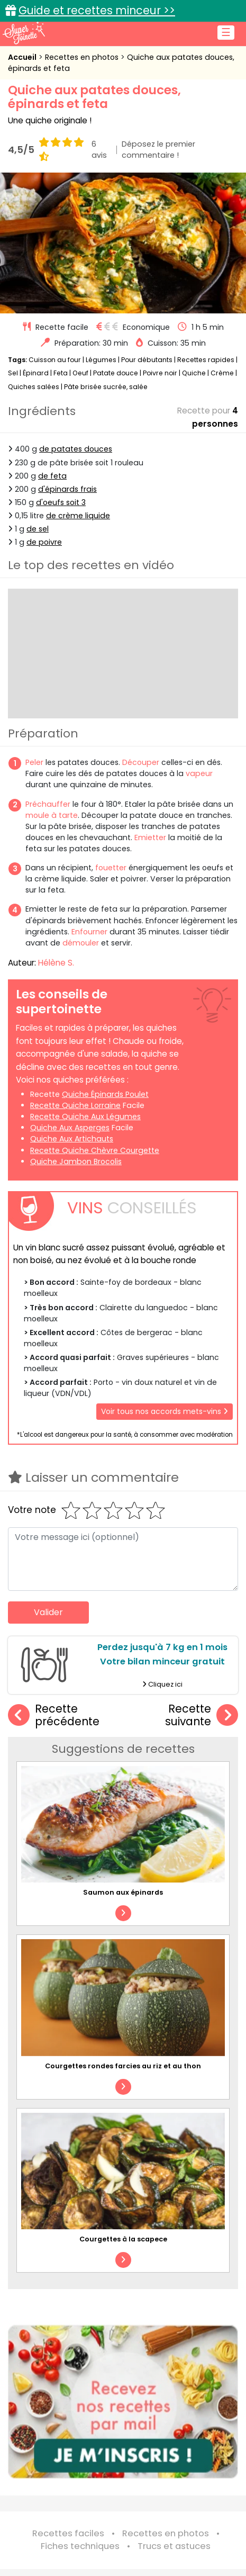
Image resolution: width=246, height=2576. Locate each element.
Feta (60, 372)
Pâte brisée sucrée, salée (106, 386)
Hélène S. (56, 962)
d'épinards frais (67, 489)
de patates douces (75, 449)
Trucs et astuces (174, 2546)
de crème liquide (78, 515)
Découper (140, 762)
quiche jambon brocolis (76, 1161)
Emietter (150, 837)
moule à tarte (51, 815)
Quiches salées (33, 386)
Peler (34, 762)
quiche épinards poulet (105, 1094)
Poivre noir (160, 372)
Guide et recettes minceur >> (97, 10)
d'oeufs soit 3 (61, 502)
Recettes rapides (205, 359)
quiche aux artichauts (71, 1138)
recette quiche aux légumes (85, 1116)
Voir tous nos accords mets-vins (164, 1411)
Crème (222, 372)
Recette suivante (201, 1715)
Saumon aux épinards (123, 1892)
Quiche (194, 372)
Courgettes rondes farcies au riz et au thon (123, 2065)
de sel (37, 529)
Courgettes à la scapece (123, 2239)
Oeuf (80, 372)
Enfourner (89, 931)
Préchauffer (47, 804)
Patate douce (115, 372)
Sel (13, 372)
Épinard (36, 372)
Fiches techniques (80, 2546)
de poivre (44, 542)
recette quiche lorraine (75, 1105)
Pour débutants (146, 359)
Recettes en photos (83, 57)
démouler (80, 943)
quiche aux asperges (70, 1127)
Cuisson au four (55, 359)
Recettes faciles (68, 2533)
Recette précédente (53, 1715)
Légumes (101, 359)
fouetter (110, 867)
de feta (52, 476)
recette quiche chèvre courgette (94, 1150)
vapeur (199, 773)
